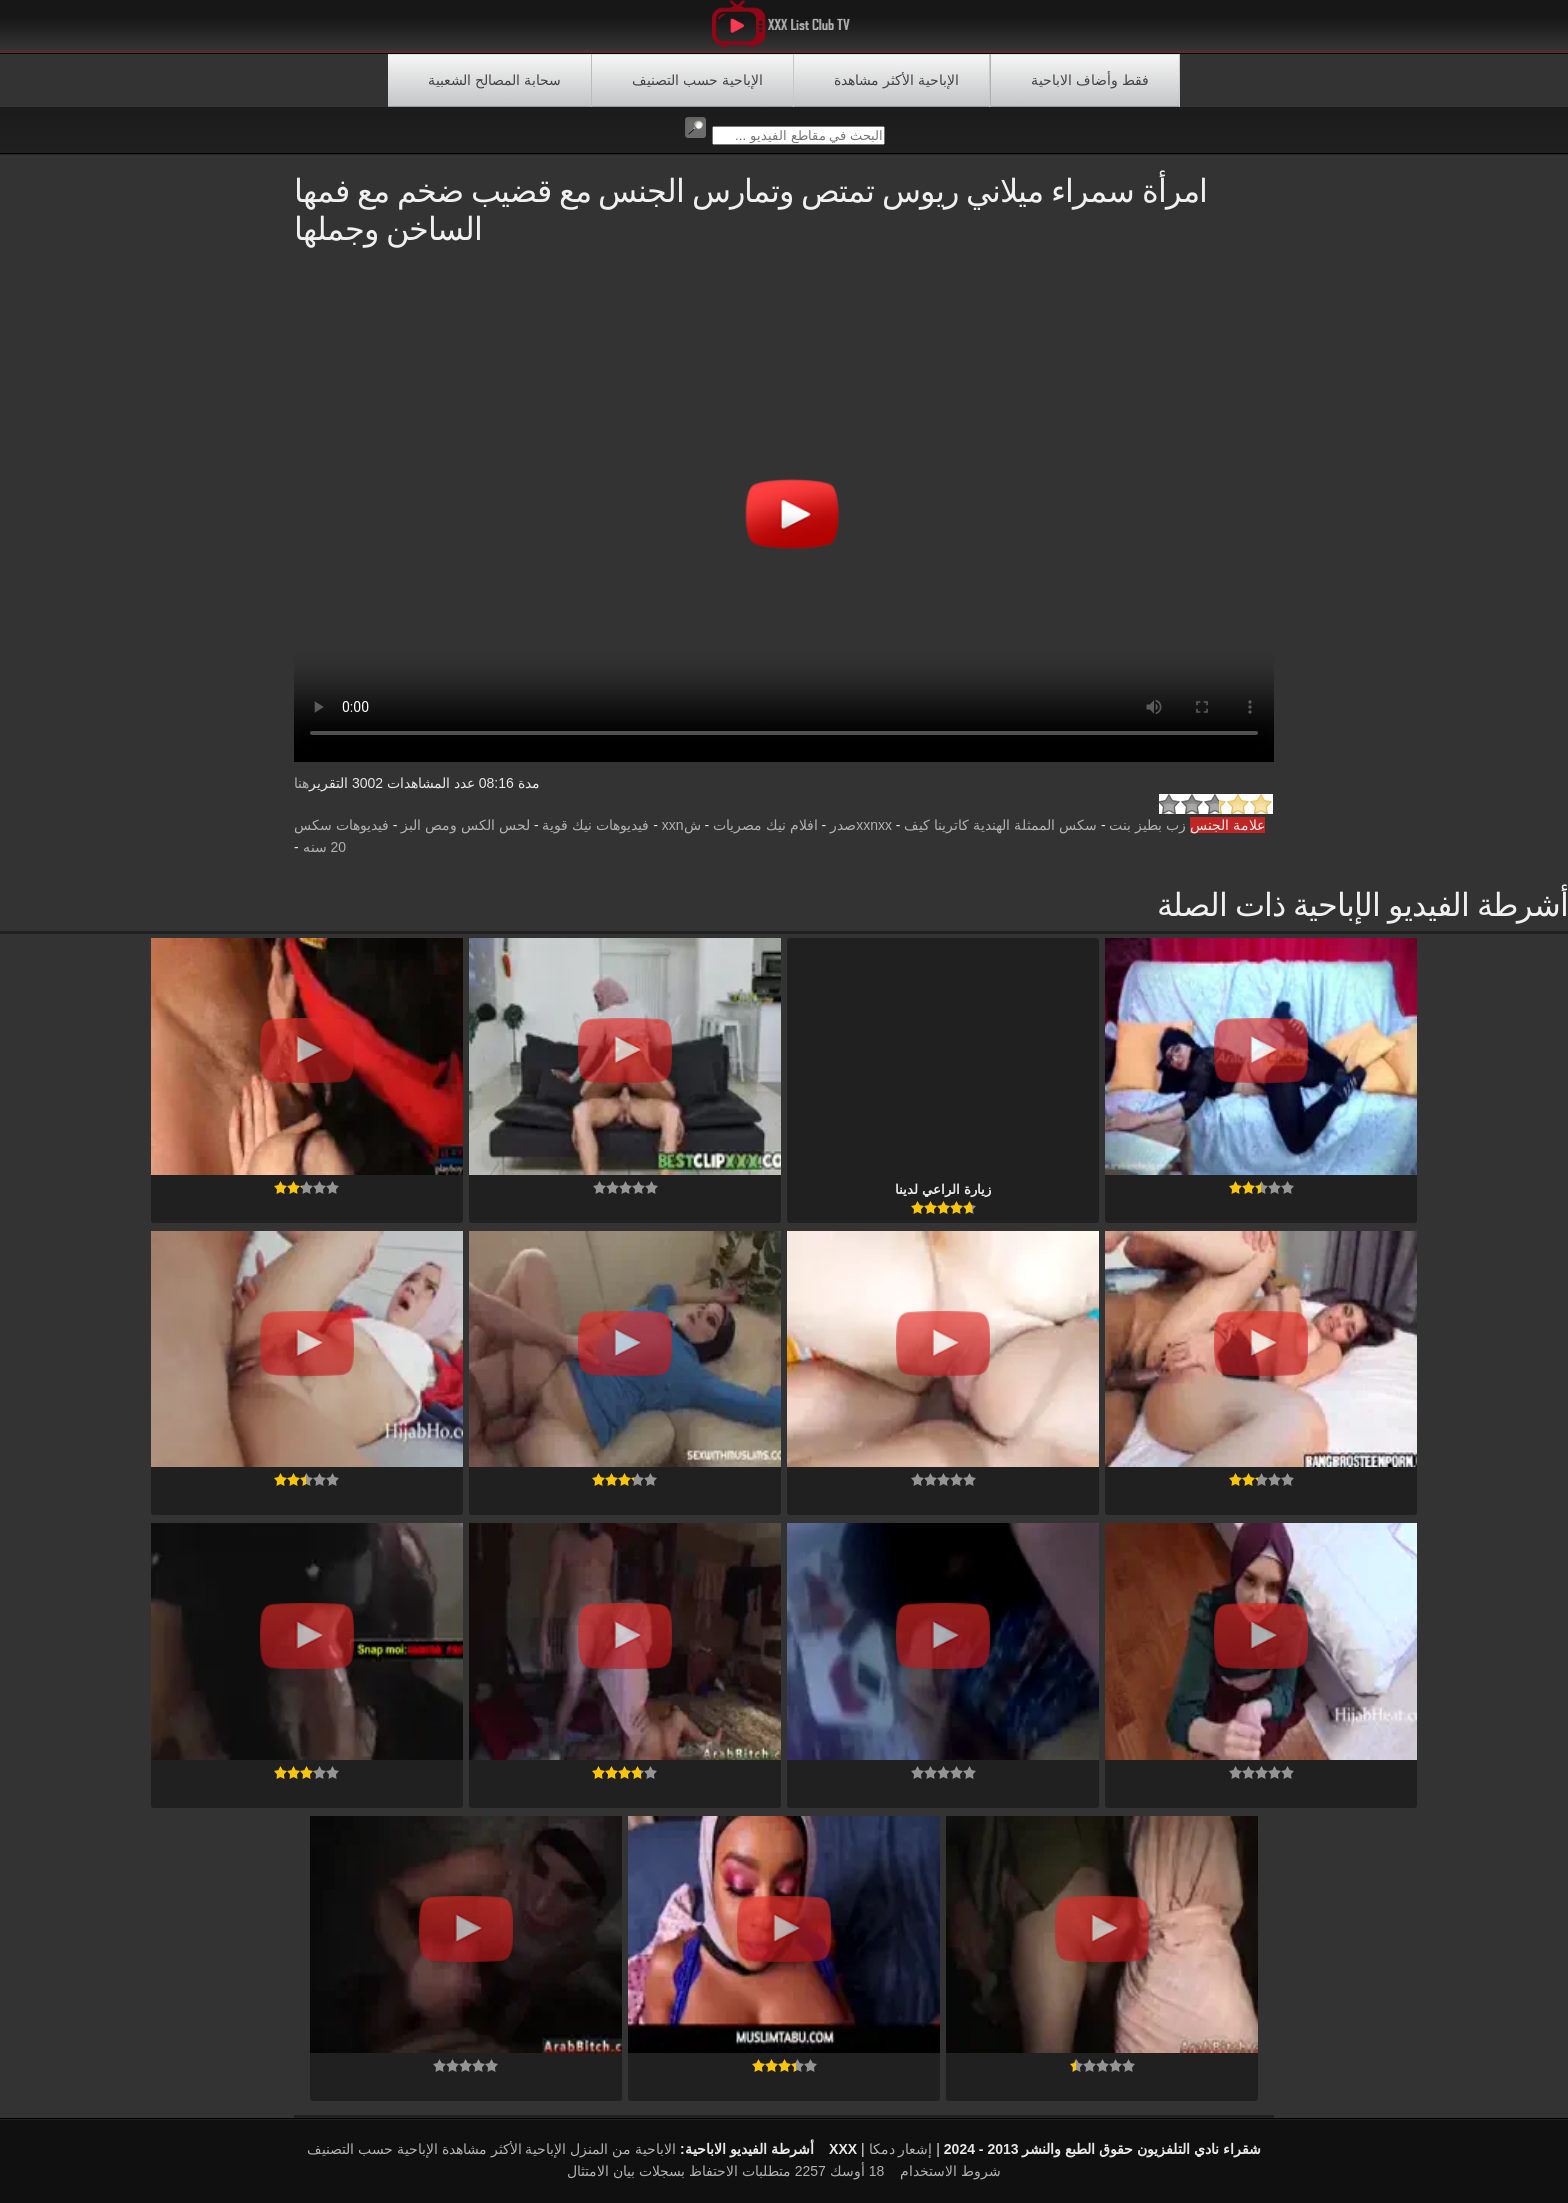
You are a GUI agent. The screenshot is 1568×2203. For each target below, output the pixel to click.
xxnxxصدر (861, 825)
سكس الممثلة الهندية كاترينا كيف (1000, 825)
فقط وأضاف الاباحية (1090, 80)
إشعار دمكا (901, 2149)
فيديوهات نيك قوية (595, 825)
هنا (301, 783)
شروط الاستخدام (950, 2171)
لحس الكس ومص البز (465, 825)
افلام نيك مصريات (765, 825)
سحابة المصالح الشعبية (494, 80)
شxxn (681, 825)
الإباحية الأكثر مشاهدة (896, 80)
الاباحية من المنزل (623, 2149)
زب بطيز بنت (1147, 825)
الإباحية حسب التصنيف (697, 80)
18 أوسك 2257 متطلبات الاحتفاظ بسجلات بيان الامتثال (725, 2171)
